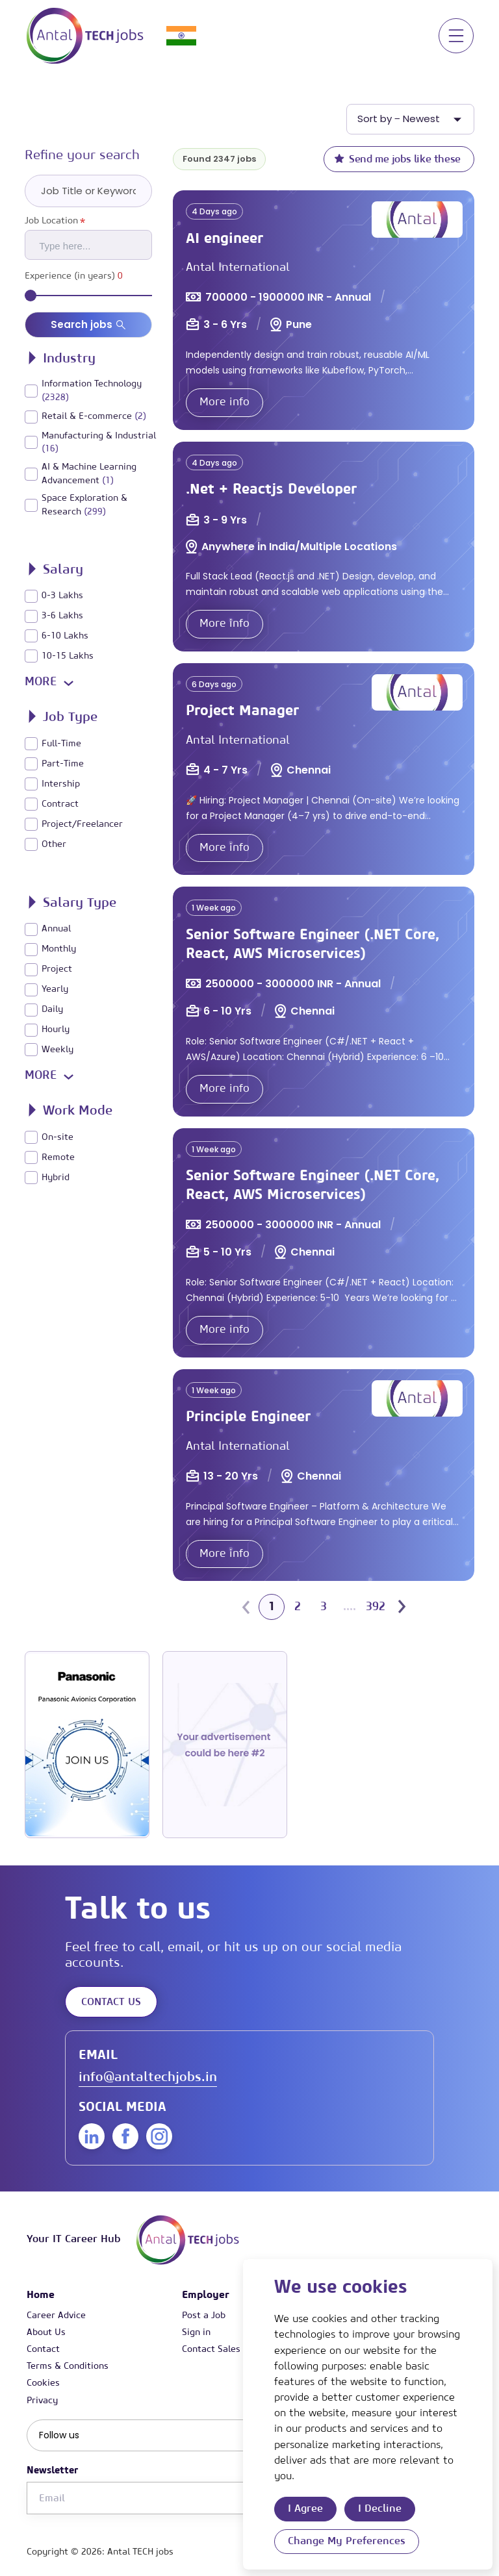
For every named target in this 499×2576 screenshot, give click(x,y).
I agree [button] (305, 2508)
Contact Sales (211, 2349)
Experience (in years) (74, 276)
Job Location (55, 221)
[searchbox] (94, 244)
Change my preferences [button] (346, 2541)
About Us (46, 2332)
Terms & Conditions (68, 2366)
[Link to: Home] (85, 36)
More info (224, 402)
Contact (43, 2349)
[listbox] (410, 119)
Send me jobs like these (397, 158)
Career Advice (56, 2315)
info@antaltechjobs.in (148, 2077)
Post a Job (203, 2315)
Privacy (42, 2400)
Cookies (43, 2383)
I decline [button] (380, 2508)
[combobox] (88, 245)
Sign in (196, 2332)
